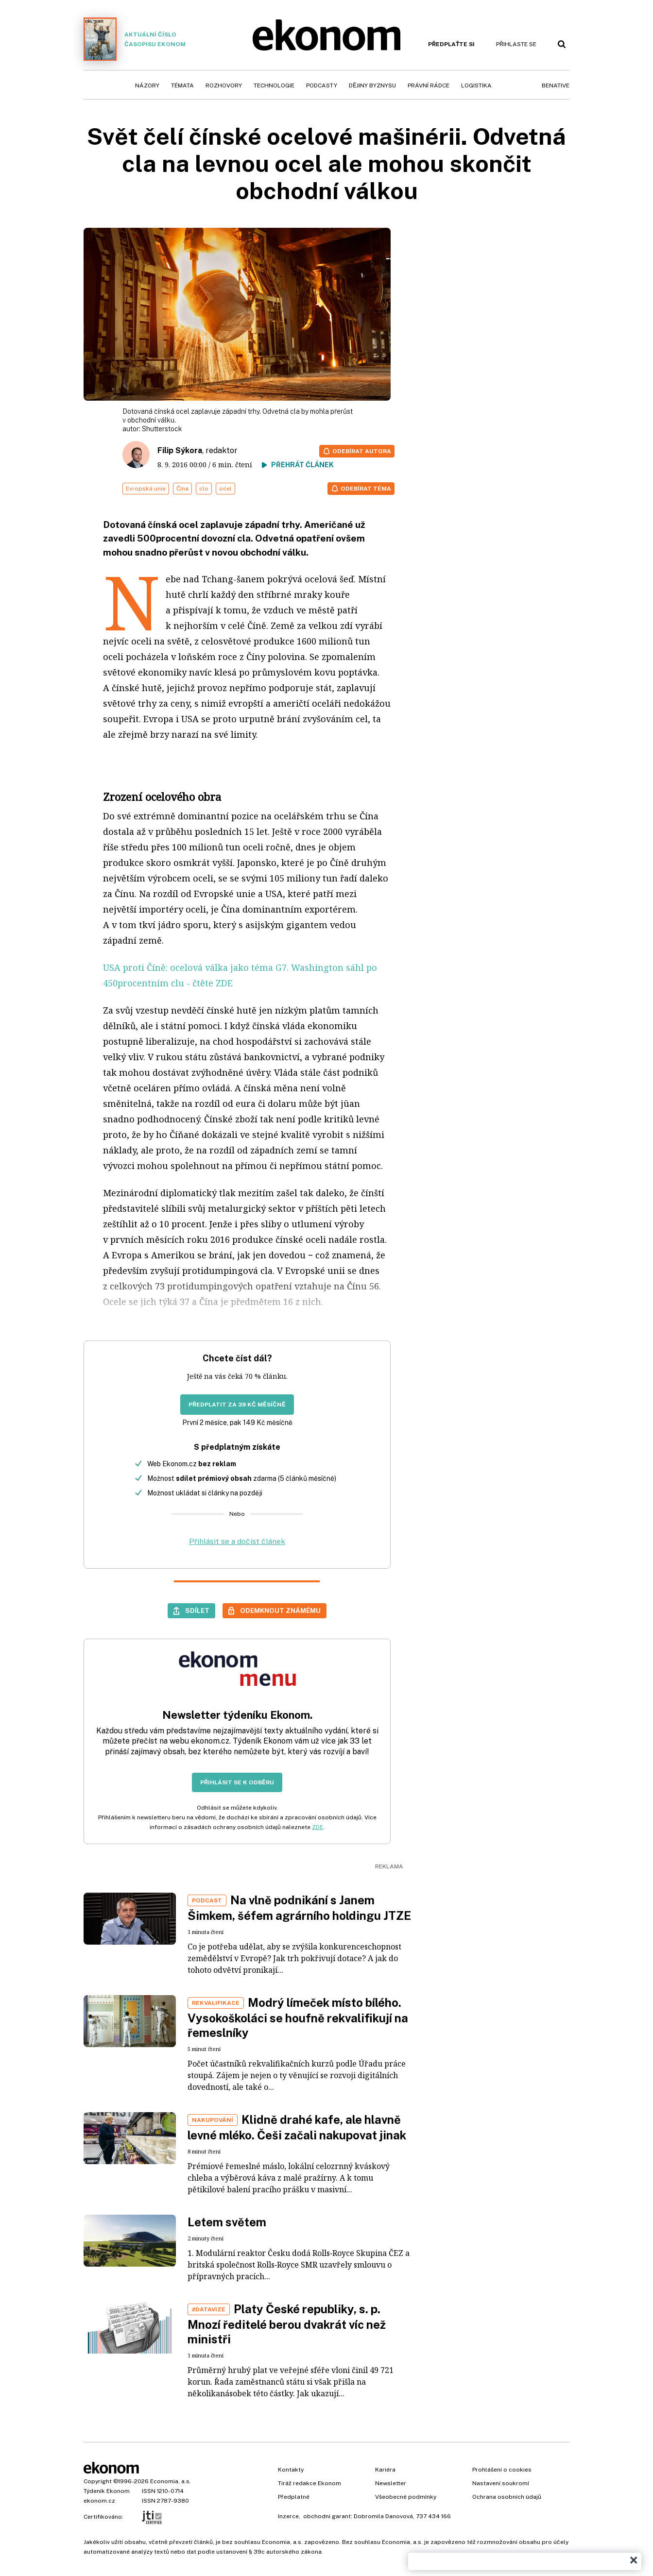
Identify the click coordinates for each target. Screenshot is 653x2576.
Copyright (98, 2481)
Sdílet (197, 1610)
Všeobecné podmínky (405, 2496)
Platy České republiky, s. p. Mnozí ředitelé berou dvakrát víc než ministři (287, 2324)
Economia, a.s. (170, 2481)
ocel (225, 488)
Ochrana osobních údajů (506, 2496)
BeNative (555, 85)
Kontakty (291, 2469)
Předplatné (293, 2496)
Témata (182, 85)
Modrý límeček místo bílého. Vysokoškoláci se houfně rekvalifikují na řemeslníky (298, 2017)
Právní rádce (428, 85)
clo (203, 488)
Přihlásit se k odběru (237, 1782)
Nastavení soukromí (500, 2483)
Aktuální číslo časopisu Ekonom (135, 39)
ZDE (317, 1827)
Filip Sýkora (179, 450)
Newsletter (390, 2483)
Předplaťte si (451, 44)
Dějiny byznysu (372, 85)
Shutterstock (162, 429)
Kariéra (385, 2469)
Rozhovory (224, 85)
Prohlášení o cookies (502, 2469)
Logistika (476, 85)
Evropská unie (146, 488)
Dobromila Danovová (383, 2516)
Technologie (274, 85)
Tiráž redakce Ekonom (309, 2483)
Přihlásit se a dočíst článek (237, 1541)
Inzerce (288, 2516)
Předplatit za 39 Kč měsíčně (237, 1404)
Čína (182, 488)
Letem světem (227, 2222)
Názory (147, 85)
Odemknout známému (280, 1610)
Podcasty (321, 85)
